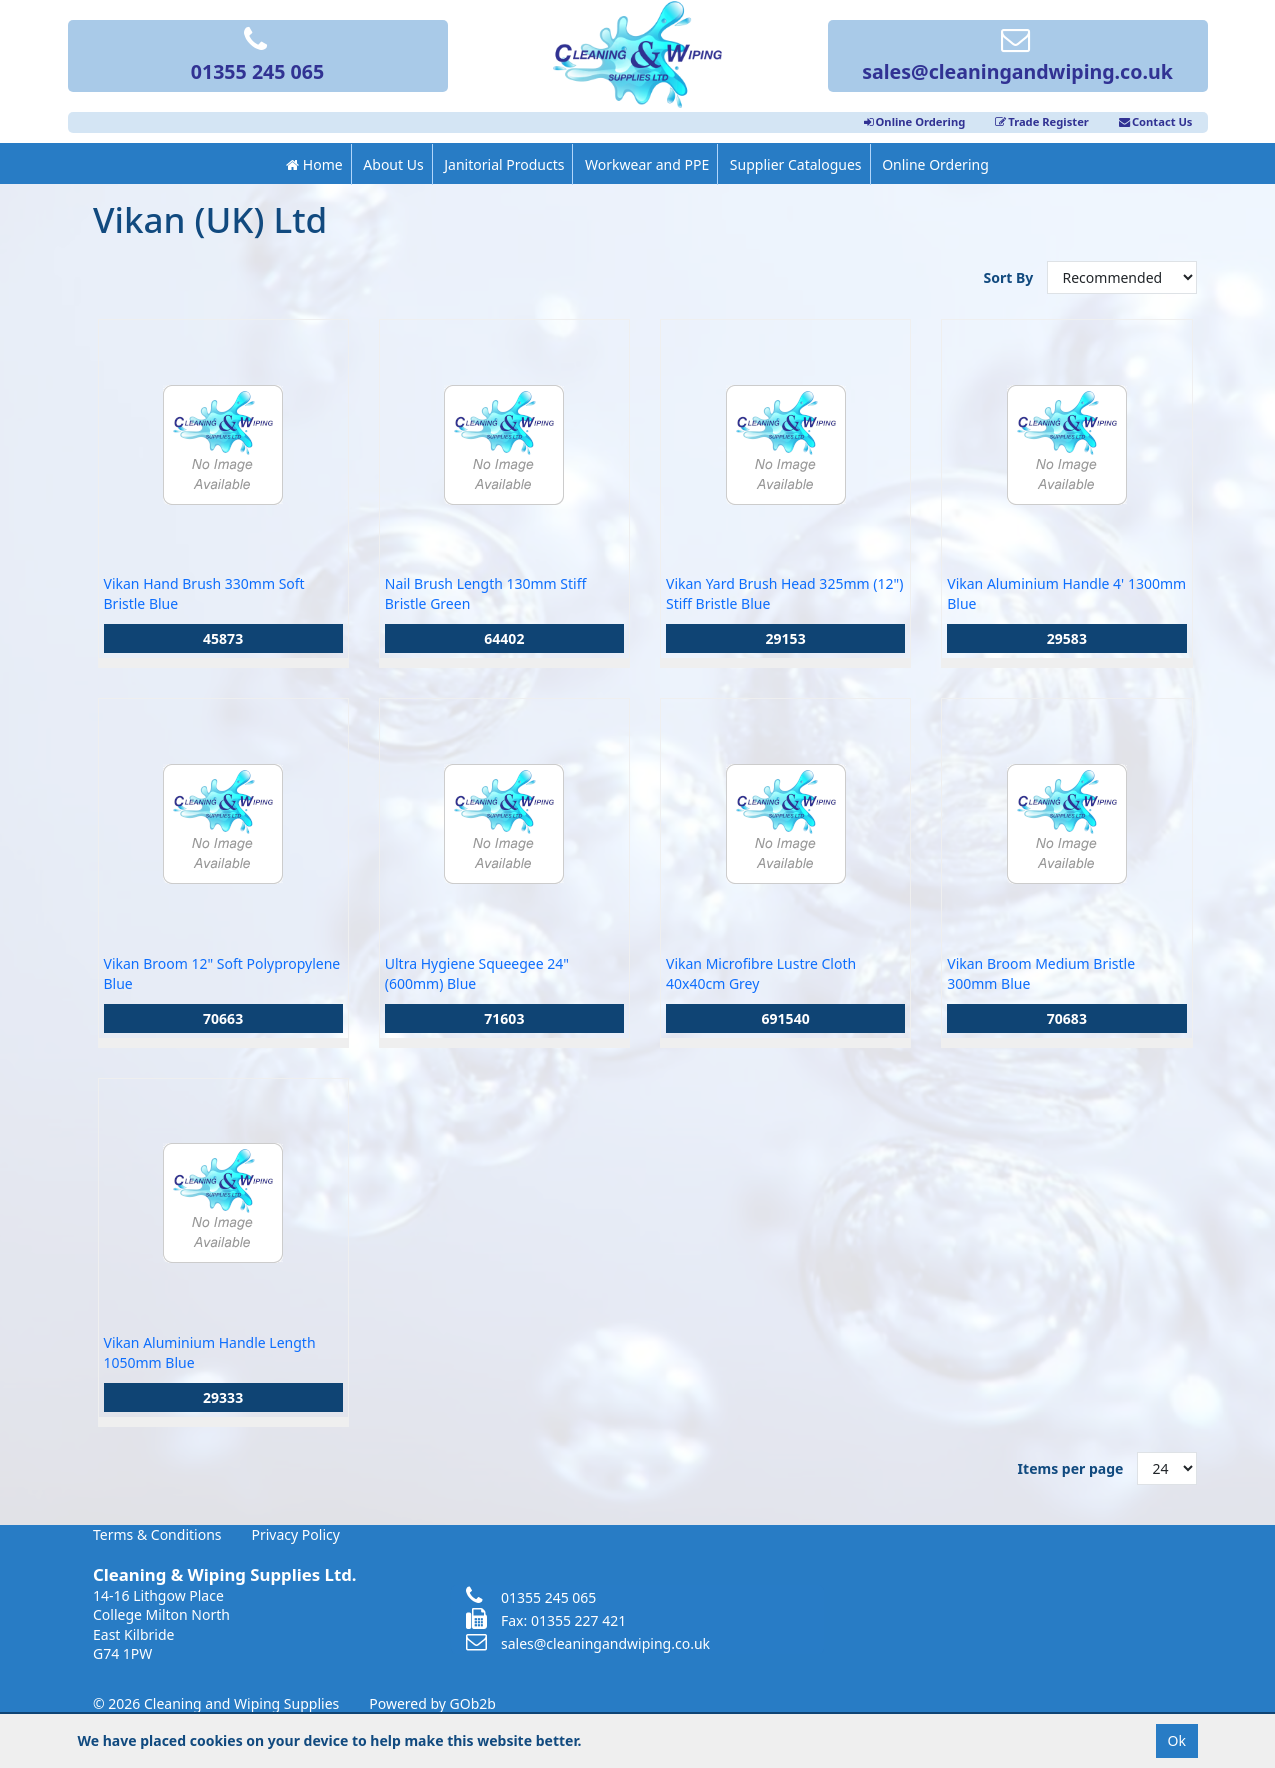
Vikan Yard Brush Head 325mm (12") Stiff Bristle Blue (784, 593)
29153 (786, 638)
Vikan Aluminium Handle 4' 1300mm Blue (1066, 593)
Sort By (1010, 277)
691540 (786, 1018)
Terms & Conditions (157, 1534)
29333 (223, 1397)
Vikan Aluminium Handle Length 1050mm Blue (210, 1352)
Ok (1177, 1740)
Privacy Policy (296, 1534)
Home (314, 164)
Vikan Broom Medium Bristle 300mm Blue (1041, 973)
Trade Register (1042, 121)
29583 (1067, 638)
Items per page (1071, 1468)
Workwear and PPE (647, 164)
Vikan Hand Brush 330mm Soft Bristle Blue (204, 593)
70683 (1067, 1018)
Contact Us (1156, 121)
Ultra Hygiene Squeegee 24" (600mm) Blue (477, 973)
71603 (504, 1018)
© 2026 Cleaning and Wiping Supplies (216, 1703)
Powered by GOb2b (432, 1703)
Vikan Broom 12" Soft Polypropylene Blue (222, 973)
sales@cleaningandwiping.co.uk (1017, 57)
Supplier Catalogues (796, 164)
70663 (223, 1018)
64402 (504, 638)
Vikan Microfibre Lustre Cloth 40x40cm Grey (761, 973)
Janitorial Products (504, 164)
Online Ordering (915, 121)
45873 (223, 638)
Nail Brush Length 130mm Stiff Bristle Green (486, 593)
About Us (393, 164)
